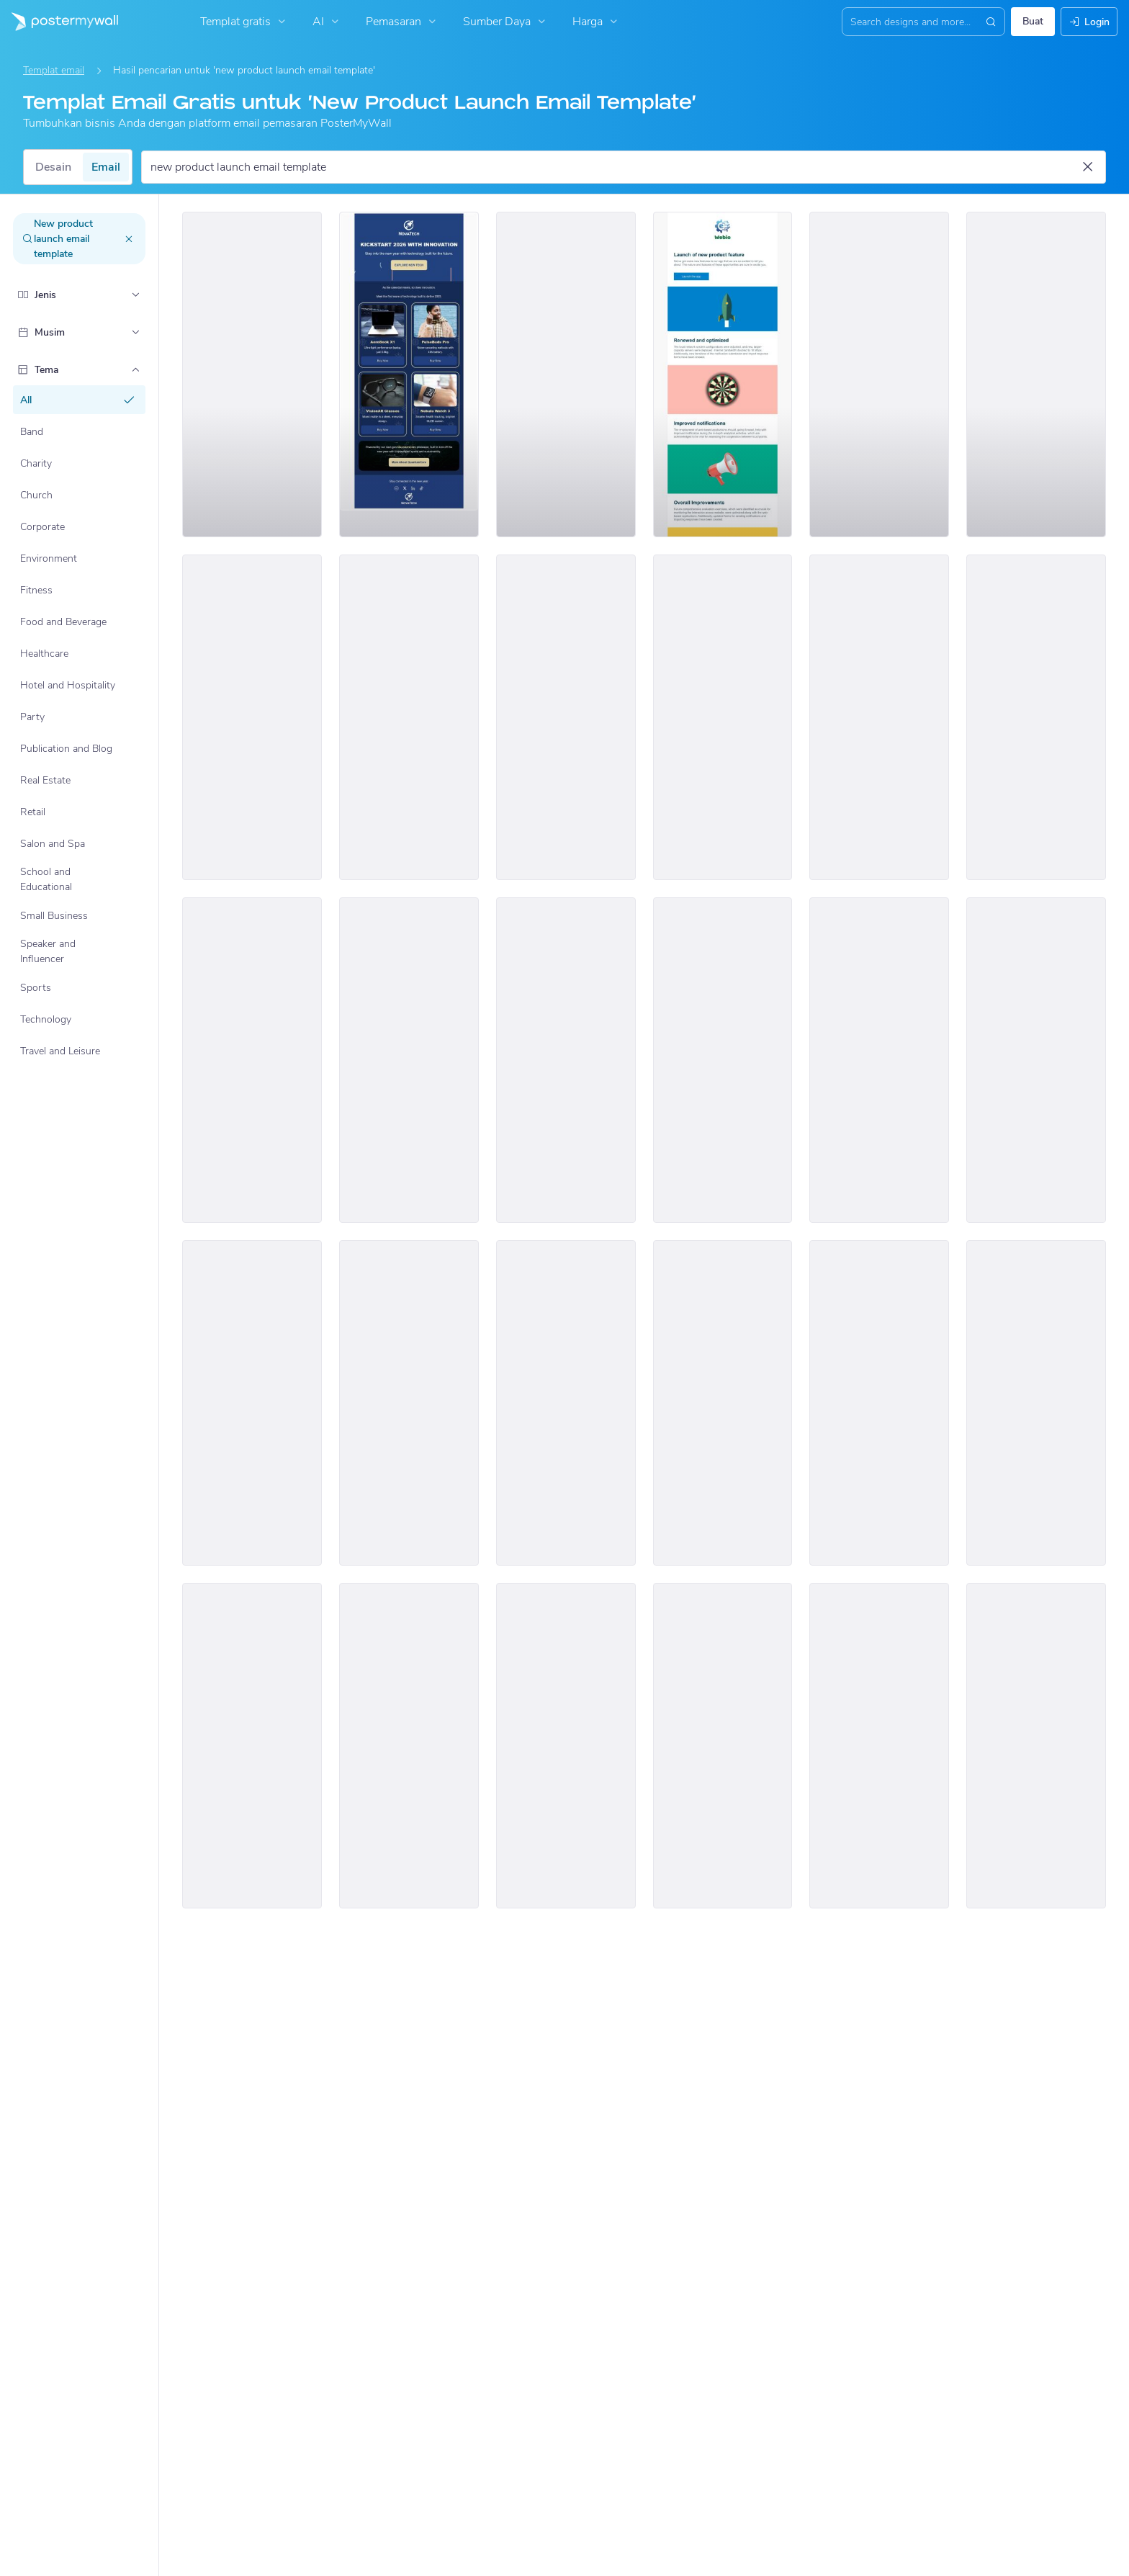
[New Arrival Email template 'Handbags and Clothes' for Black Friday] (409, 1403)
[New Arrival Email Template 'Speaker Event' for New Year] (409, 1745)
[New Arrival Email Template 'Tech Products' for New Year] (566, 1060)
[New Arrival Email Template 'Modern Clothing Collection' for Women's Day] (1036, 1745)
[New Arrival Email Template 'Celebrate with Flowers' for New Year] (1036, 1060)
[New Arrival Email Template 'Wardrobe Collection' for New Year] (879, 717)
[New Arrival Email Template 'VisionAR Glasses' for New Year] (566, 1745)
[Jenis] (135, 294)
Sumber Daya (506, 22)
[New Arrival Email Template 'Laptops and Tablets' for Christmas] (566, 717)
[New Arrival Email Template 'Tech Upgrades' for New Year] (566, 1403)
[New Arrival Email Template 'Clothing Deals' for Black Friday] (252, 1745)
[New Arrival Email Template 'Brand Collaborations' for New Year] (879, 1403)
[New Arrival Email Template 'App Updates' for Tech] (723, 374)
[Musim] (135, 332)
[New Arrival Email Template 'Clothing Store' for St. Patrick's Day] (252, 1060)
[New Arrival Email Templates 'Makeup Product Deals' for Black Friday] (723, 1745)
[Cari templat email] (614, 167)
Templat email (53, 70)
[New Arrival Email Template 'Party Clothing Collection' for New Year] (723, 1403)
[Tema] (135, 369)
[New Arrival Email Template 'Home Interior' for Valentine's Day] (409, 1060)
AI (327, 22)
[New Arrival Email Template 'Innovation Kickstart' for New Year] (409, 374)
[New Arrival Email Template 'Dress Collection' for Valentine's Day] (879, 374)
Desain (53, 167)
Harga (596, 22)
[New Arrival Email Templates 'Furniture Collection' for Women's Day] (723, 717)
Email (105, 167)
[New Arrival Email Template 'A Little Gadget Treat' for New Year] (1036, 717)
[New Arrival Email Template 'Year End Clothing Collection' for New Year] (566, 374)
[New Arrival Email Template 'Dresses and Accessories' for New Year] (252, 1403)
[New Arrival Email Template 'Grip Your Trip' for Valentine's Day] (409, 717)
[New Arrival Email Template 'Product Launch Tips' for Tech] (252, 374)
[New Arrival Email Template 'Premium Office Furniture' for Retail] (1036, 374)
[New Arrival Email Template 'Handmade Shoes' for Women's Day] (879, 1745)
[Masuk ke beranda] (59, 21)
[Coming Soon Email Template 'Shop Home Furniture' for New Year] (1036, 1403)
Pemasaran (402, 22)
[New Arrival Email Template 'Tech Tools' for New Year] (879, 1060)
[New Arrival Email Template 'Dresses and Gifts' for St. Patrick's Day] (252, 717)
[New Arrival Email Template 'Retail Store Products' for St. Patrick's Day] (723, 1060)
